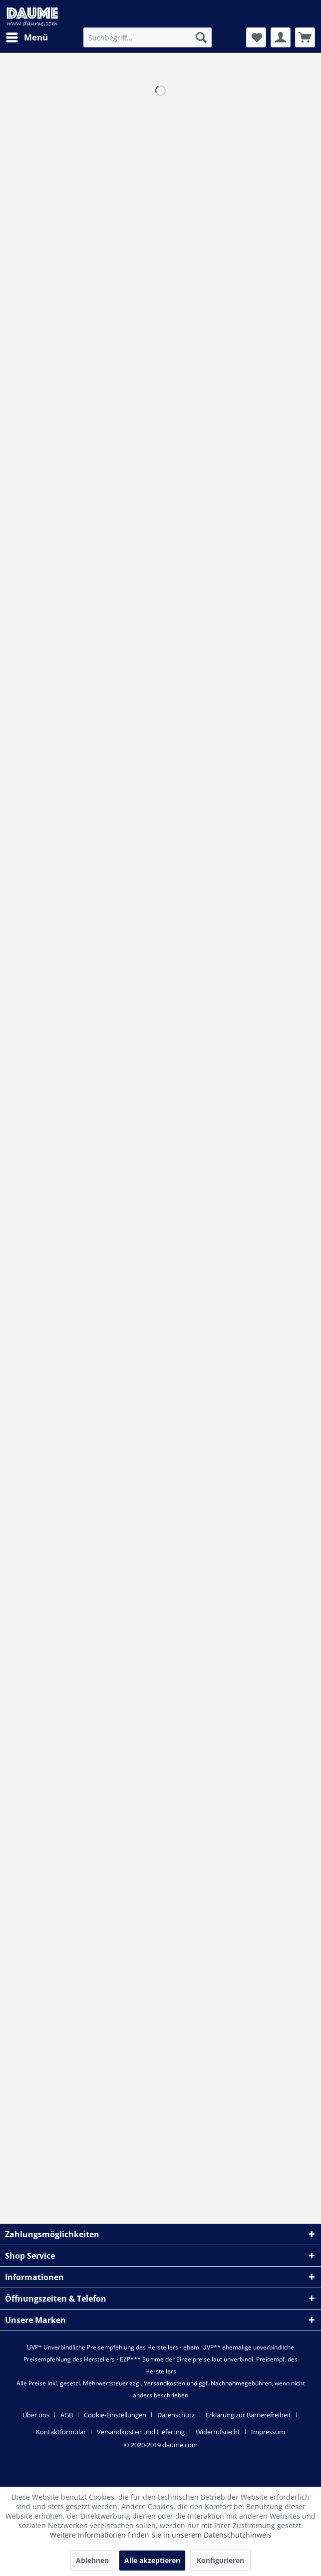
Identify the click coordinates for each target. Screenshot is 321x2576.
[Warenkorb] (305, 37)
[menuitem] (26, 37)
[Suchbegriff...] (147, 37)
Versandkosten (164, 2383)
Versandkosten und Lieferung (141, 2431)
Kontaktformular (61, 2431)
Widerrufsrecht (218, 2431)
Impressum (268, 2431)
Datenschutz (176, 2414)
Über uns (35, 2414)
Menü (27, 36)
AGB (66, 2414)
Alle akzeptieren (152, 2560)
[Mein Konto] (281, 37)
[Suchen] (201, 37)
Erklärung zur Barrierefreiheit (248, 2414)
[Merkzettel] (256, 37)
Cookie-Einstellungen (115, 2414)
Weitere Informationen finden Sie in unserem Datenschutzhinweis (161, 2535)
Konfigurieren (220, 2560)
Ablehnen (92, 2560)
